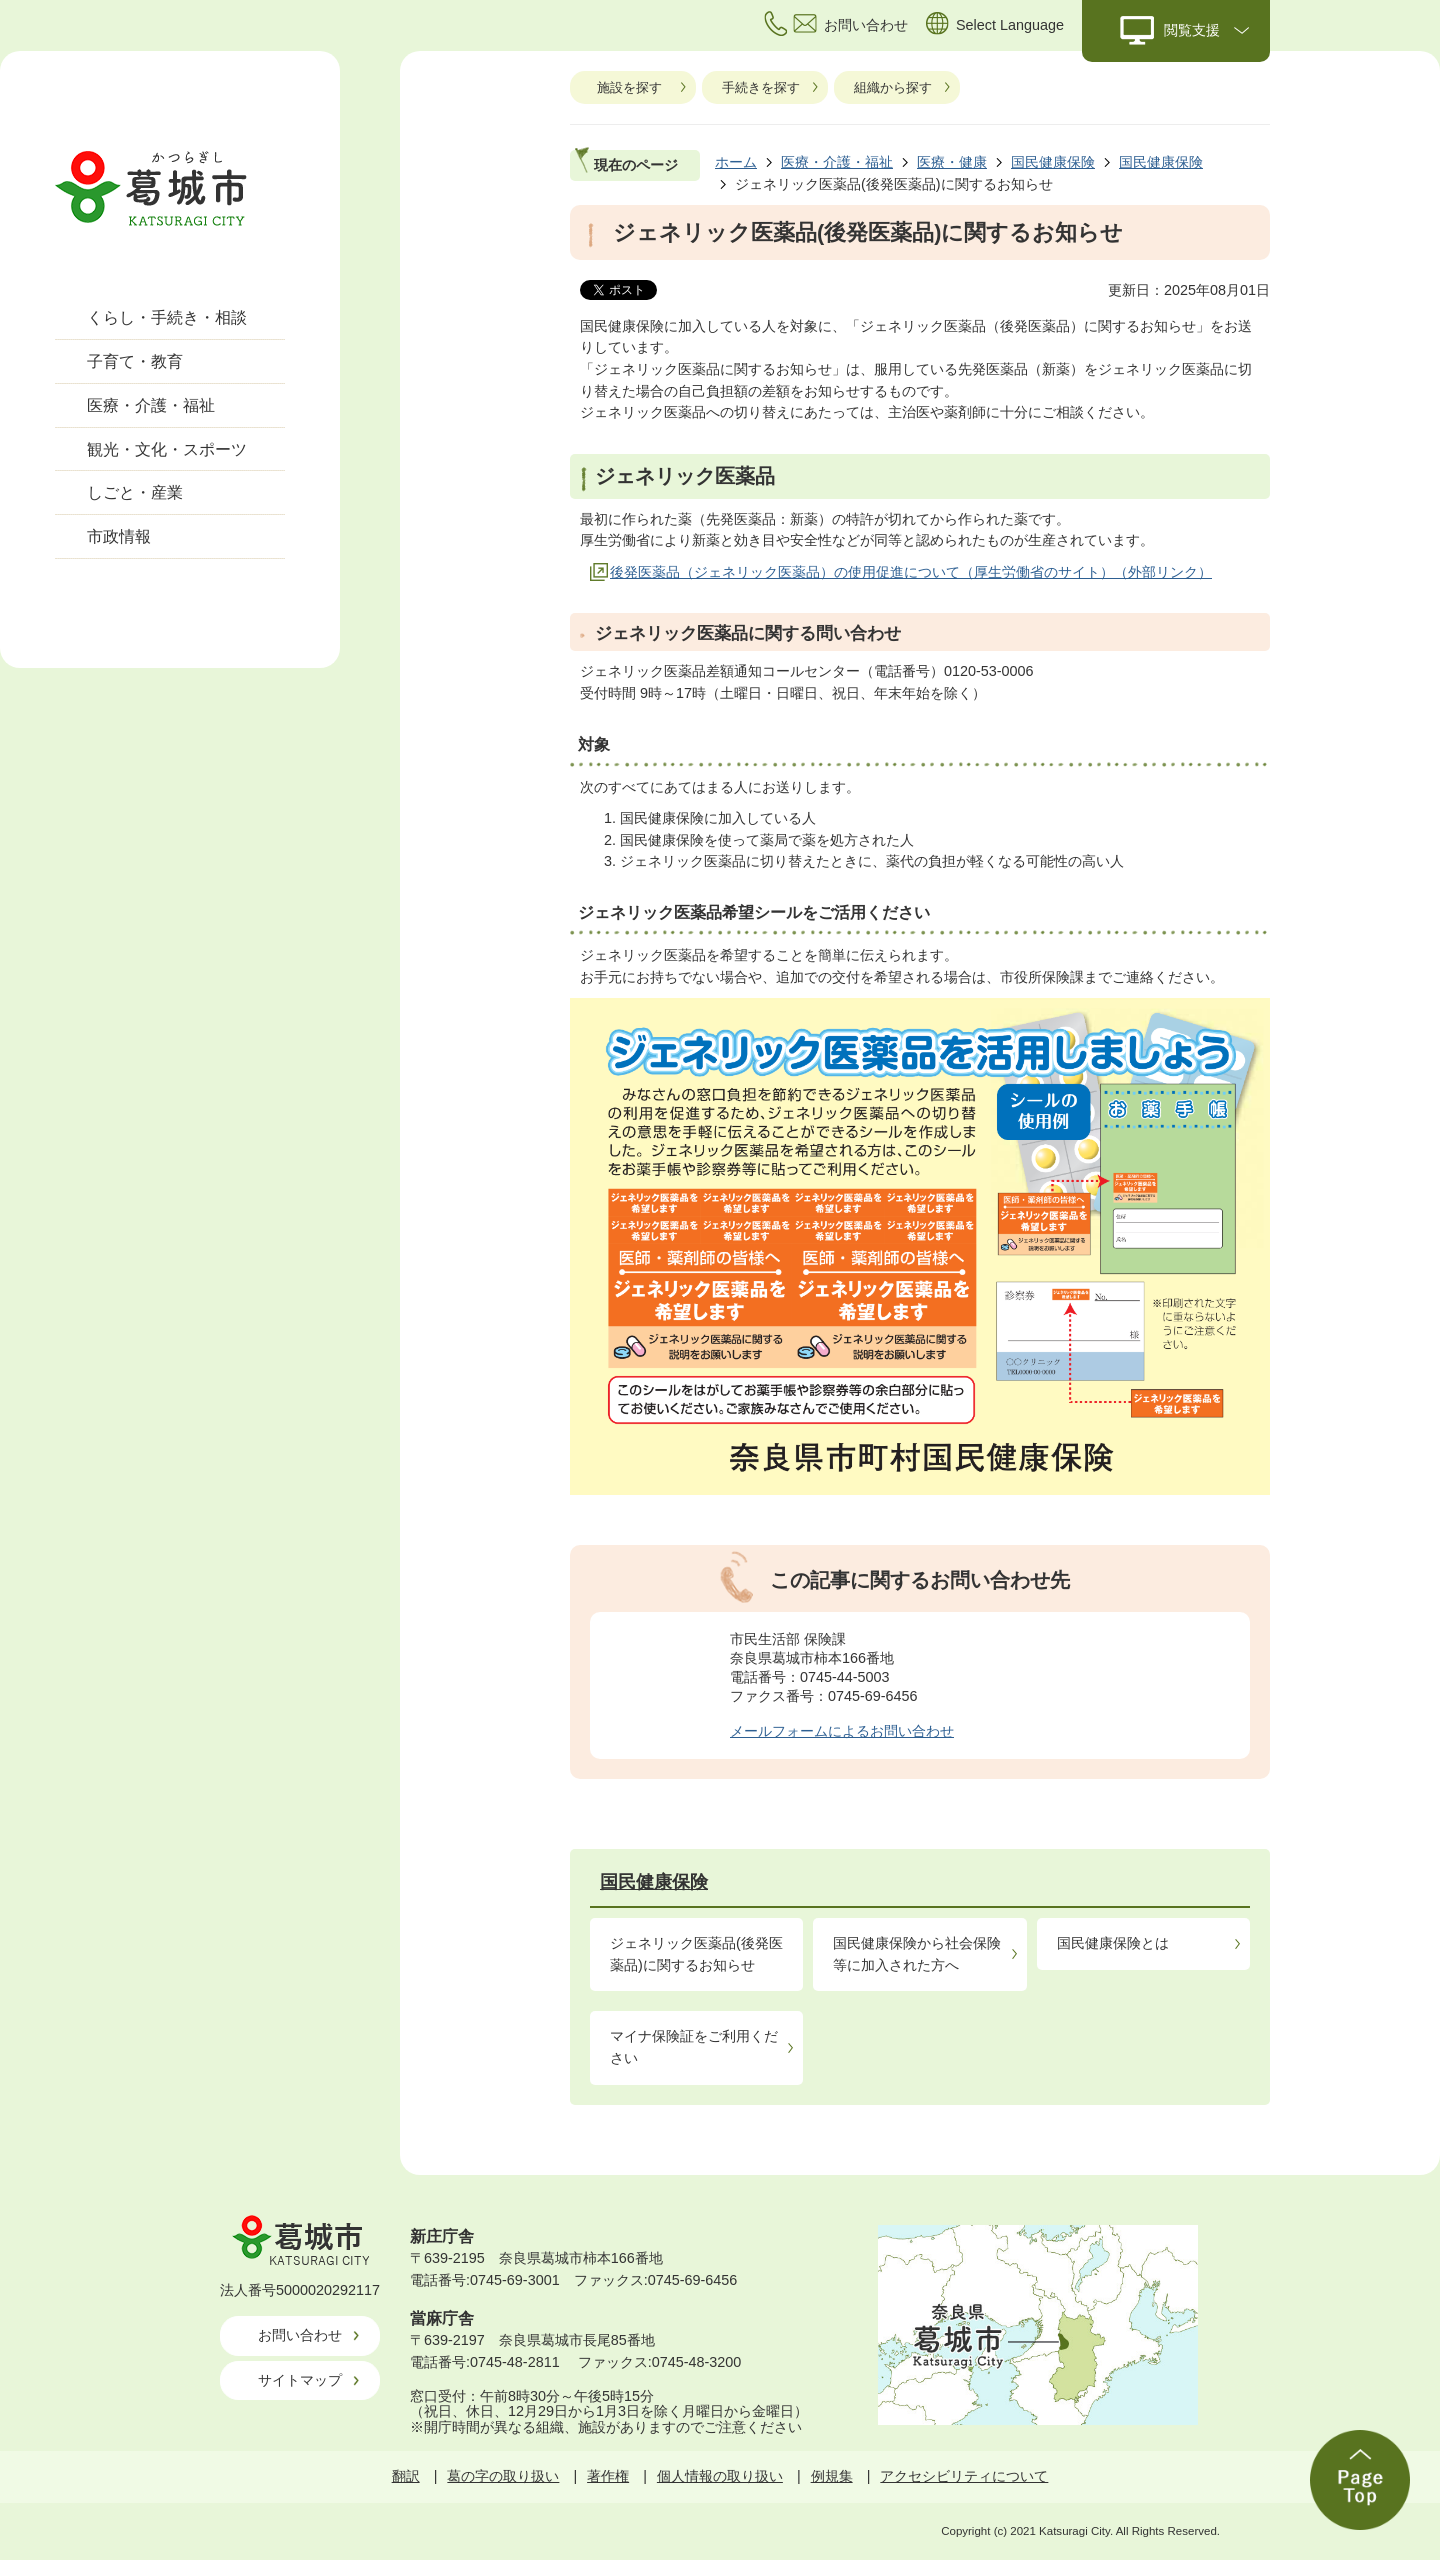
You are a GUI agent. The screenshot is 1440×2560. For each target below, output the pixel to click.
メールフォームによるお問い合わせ (842, 1731)
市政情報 (119, 536)
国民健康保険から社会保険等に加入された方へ (917, 1954)
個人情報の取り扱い (720, 2476)
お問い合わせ (300, 2335)
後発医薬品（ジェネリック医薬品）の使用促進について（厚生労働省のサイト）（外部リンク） (911, 572)
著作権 (608, 2476)
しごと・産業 (135, 492)
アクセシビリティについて (964, 2476)
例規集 (832, 2476)
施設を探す (629, 87)
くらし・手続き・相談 (167, 317)
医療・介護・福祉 (151, 405)
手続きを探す (761, 87)
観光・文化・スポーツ (167, 449)
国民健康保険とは (1113, 1943)
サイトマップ (300, 2380)
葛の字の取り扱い (503, 2476)
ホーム (736, 162)
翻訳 (406, 2476)
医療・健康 (952, 162)
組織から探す (893, 87)
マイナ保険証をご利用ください (694, 2047)
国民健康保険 (1053, 162)
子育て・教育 (135, 361)
